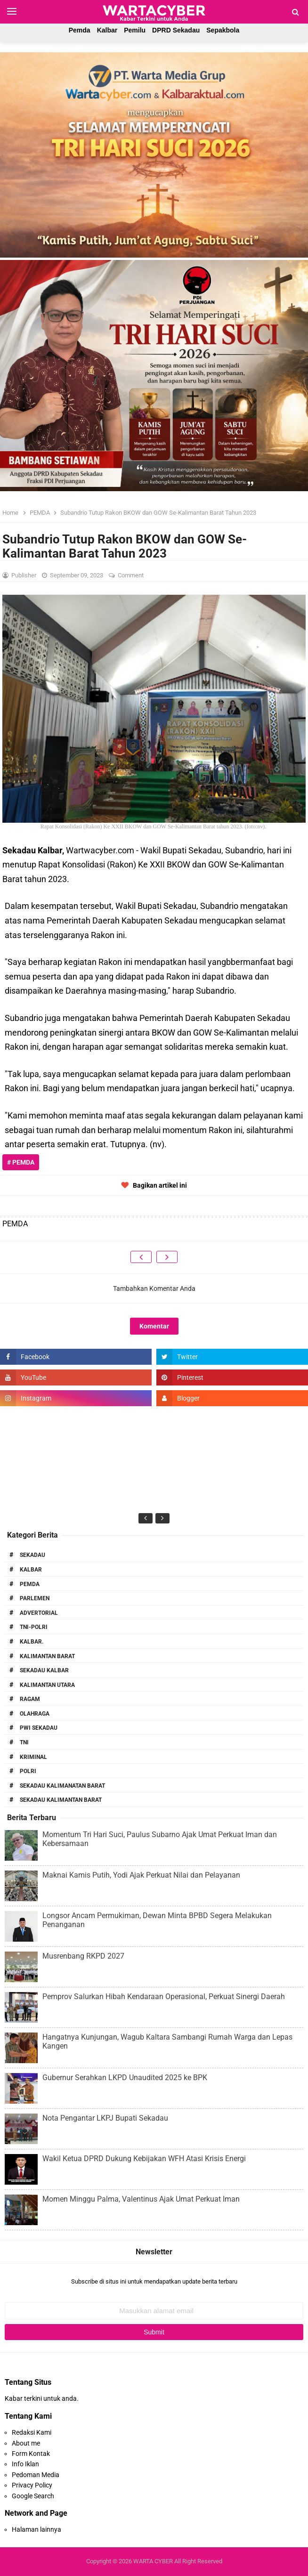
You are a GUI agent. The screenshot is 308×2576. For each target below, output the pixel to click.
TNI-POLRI (34, 1627)
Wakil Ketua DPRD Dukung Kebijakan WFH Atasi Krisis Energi (144, 2158)
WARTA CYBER (153, 2561)
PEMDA (30, 1584)
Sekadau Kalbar (44, 1670)
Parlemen (34, 1598)
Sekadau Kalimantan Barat (61, 1800)
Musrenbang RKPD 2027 (83, 1956)
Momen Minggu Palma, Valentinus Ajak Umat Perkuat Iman (141, 2199)
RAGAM (30, 1699)
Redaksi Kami (31, 2432)
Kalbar (107, 30)
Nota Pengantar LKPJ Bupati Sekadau (105, 2118)
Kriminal (33, 1757)
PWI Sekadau (38, 1728)
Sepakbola (222, 30)
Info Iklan (25, 2464)
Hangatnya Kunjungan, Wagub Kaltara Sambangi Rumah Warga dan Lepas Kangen (167, 2041)
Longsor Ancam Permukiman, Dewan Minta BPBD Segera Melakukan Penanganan (157, 1920)
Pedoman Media (35, 2475)
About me (26, 2443)
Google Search (33, 2496)
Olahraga (34, 1713)
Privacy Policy (32, 2485)
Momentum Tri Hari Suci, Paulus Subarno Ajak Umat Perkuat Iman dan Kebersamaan (159, 1839)
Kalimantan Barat (47, 1656)
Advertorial (39, 1613)
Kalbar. (31, 1641)
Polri (28, 1771)
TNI (24, 1742)
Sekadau (32, 1555)
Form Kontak (31, 2453)
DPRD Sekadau (176, 30)
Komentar (154, 1326)
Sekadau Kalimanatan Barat (62, 1785)
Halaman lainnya (36, 2529)
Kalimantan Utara (47, 1685)
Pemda (79, 30)
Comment (131, 575)
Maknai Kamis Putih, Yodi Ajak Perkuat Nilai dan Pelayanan (141, 1875)
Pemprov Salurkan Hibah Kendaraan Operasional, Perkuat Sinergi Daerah (163, 1996)
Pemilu (135, 30)
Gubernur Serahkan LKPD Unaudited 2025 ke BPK (124, 2077)
